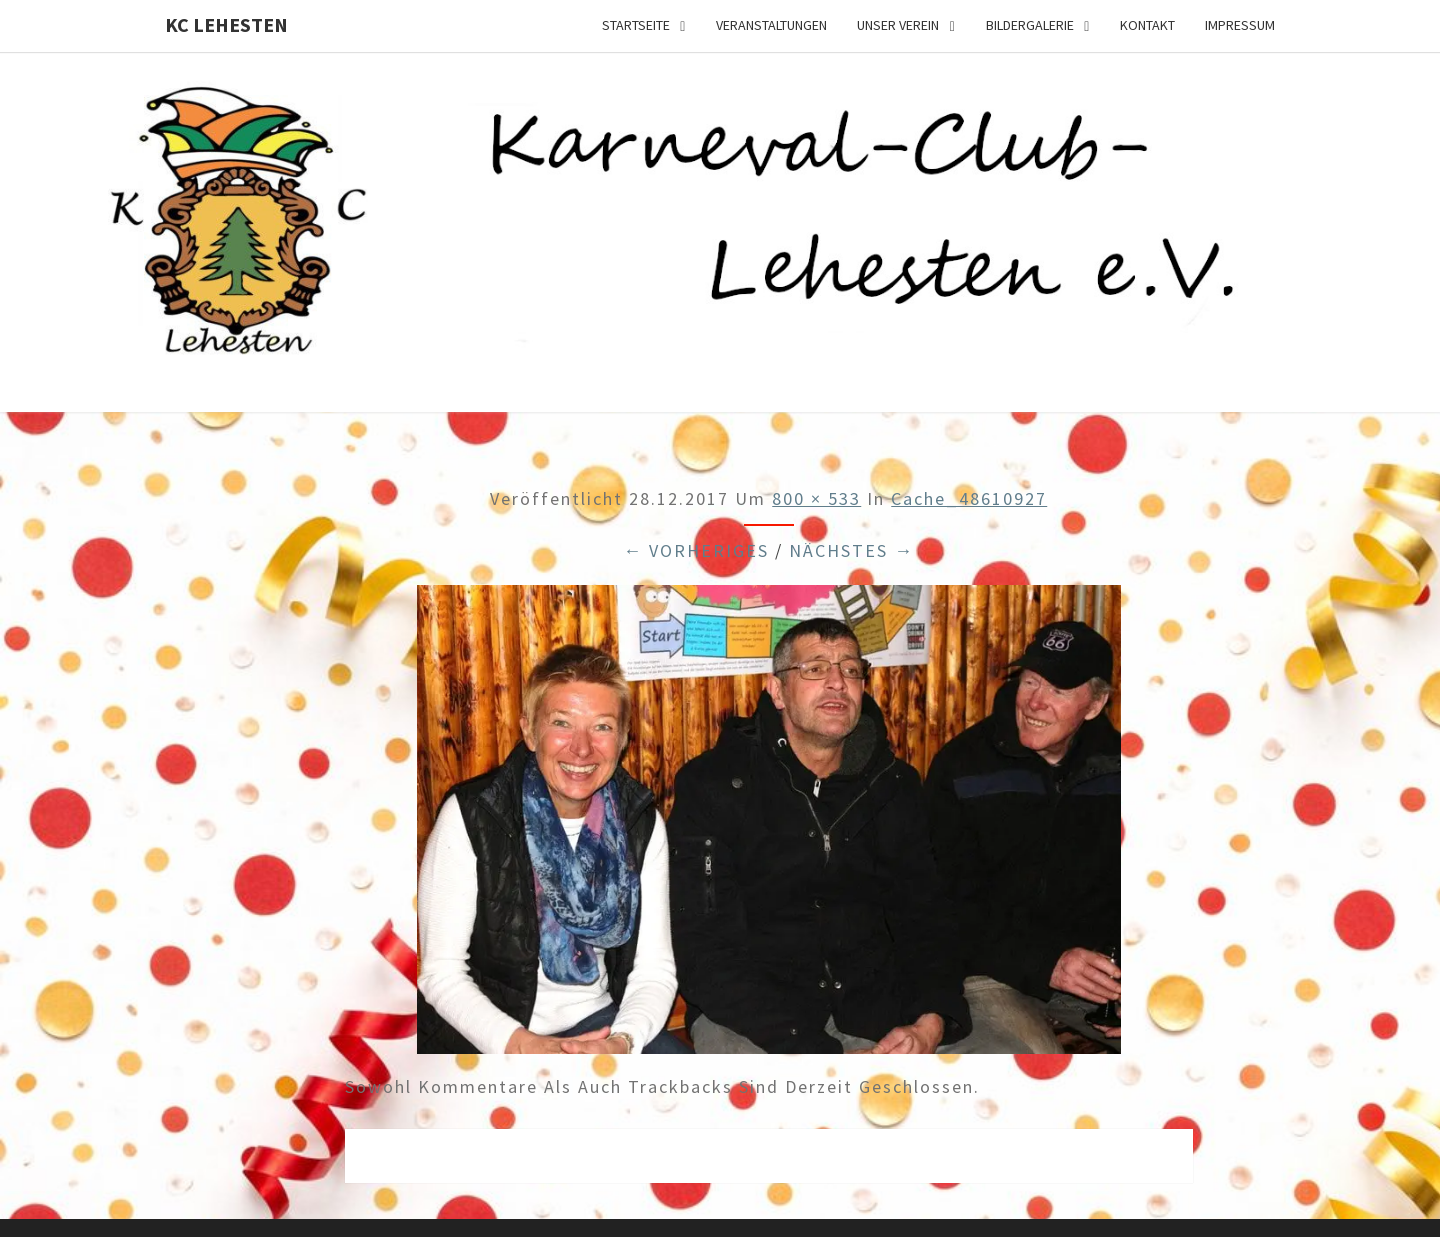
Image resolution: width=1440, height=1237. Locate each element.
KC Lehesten (226, 24)
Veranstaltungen (771, 25)
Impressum (1240, 25)
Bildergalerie (1030, 25)
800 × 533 (816, 498)
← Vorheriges (696, 550)
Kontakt (1147, 25)
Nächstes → (851, 550)
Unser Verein (898, 25)
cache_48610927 (969, 498)
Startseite (636, 25)
